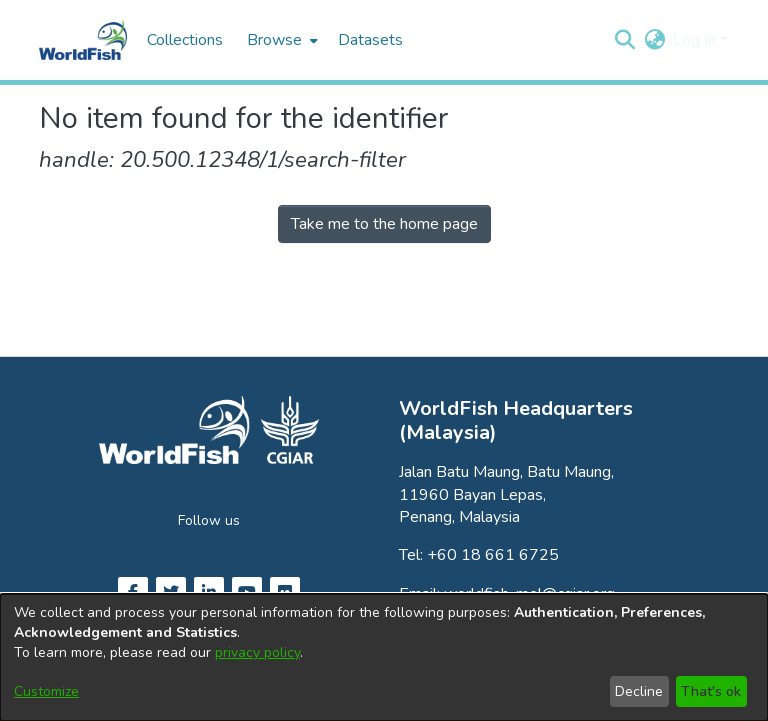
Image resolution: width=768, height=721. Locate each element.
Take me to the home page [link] (384, 224)
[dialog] (384, 657)
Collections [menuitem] (185, 40)
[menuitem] (280, 40)
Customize (46, 691)
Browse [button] (274, 40)
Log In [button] (696, 40)
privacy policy (257, 652)
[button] (624, 40)
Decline (639, 691)
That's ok (711, 691)
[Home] (83, 40)
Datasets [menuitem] (370, 40)
